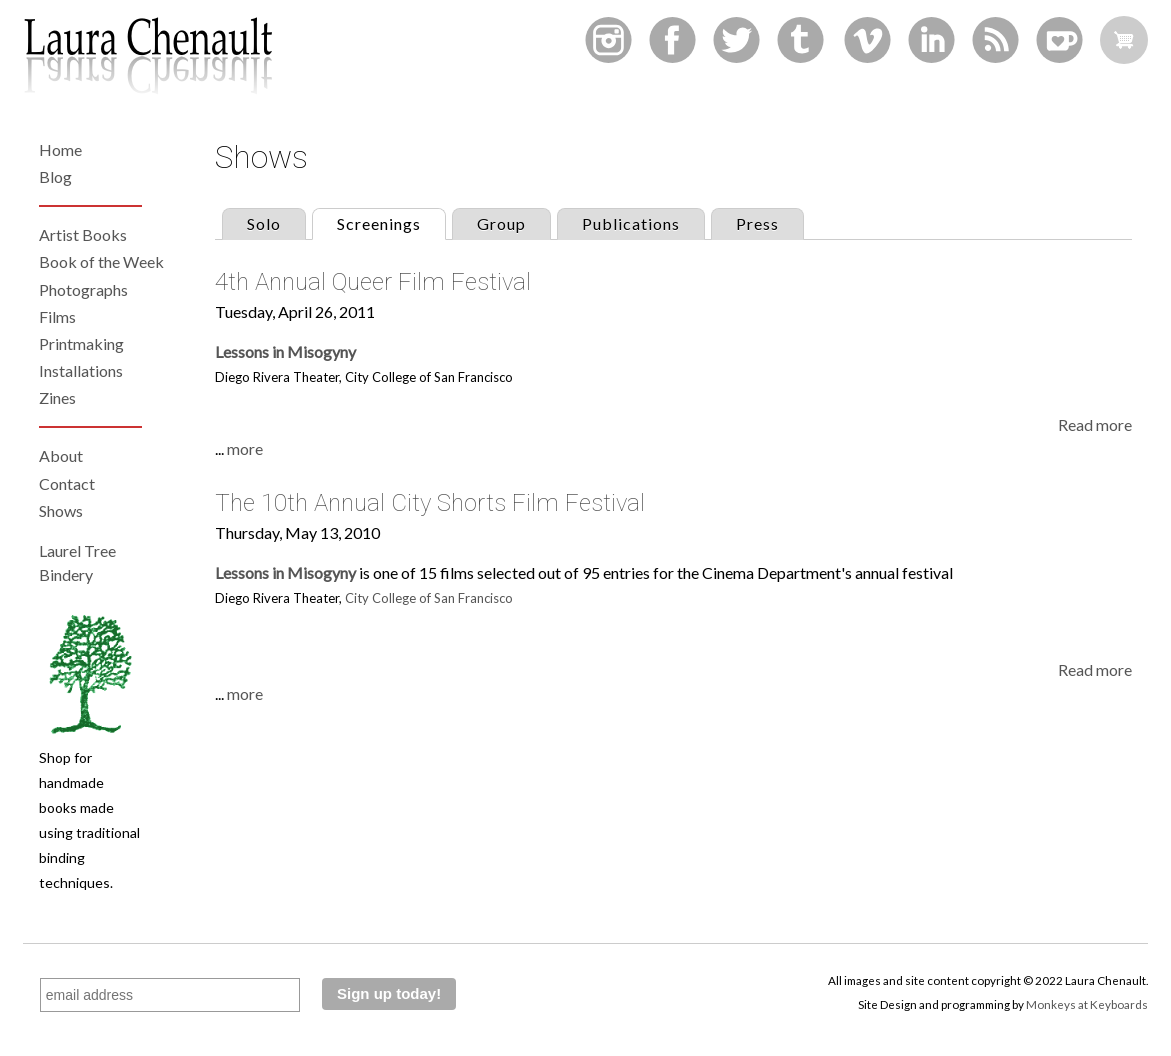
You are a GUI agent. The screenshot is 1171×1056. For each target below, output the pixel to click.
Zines (57, 397)
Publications (631, 223)
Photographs (83, 289)
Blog (55, 176)
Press (757, 223)
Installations (81, 370)
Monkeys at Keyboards (1087, 1004)
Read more (1095, 424)
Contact (67, 483)
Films (57, 316)
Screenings (391, 221)
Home (60, 149)
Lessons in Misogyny (285, 351)
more (245, 448)
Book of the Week (101, 261)
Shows (61, 510)
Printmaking (81, 343)
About (61, 455)
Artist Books (83, 234)
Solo (264, 223)
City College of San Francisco (429, 598)
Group (501, 223)
